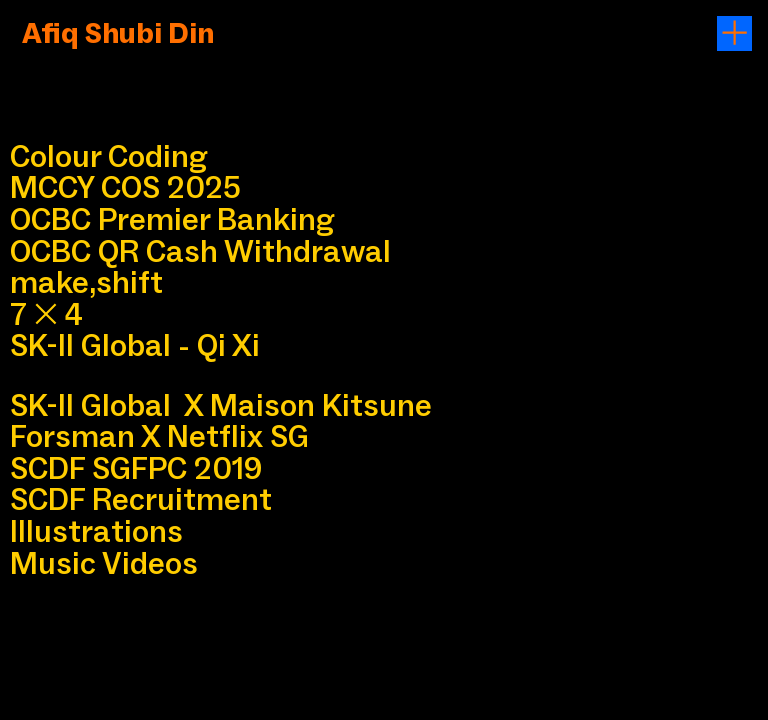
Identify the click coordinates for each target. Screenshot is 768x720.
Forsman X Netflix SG (159, 436)
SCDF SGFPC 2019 (136, 468)
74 (46, 314)
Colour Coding (108, 156)
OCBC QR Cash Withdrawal (200, 251)
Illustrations (96, 531)
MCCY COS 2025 (125, 187)
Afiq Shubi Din (124, 33)
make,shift (86, 282)
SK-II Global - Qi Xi (135, 345)
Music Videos (104, 563)
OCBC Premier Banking (172, 219)
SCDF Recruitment (141, 499)
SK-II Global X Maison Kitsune (221, 405)
